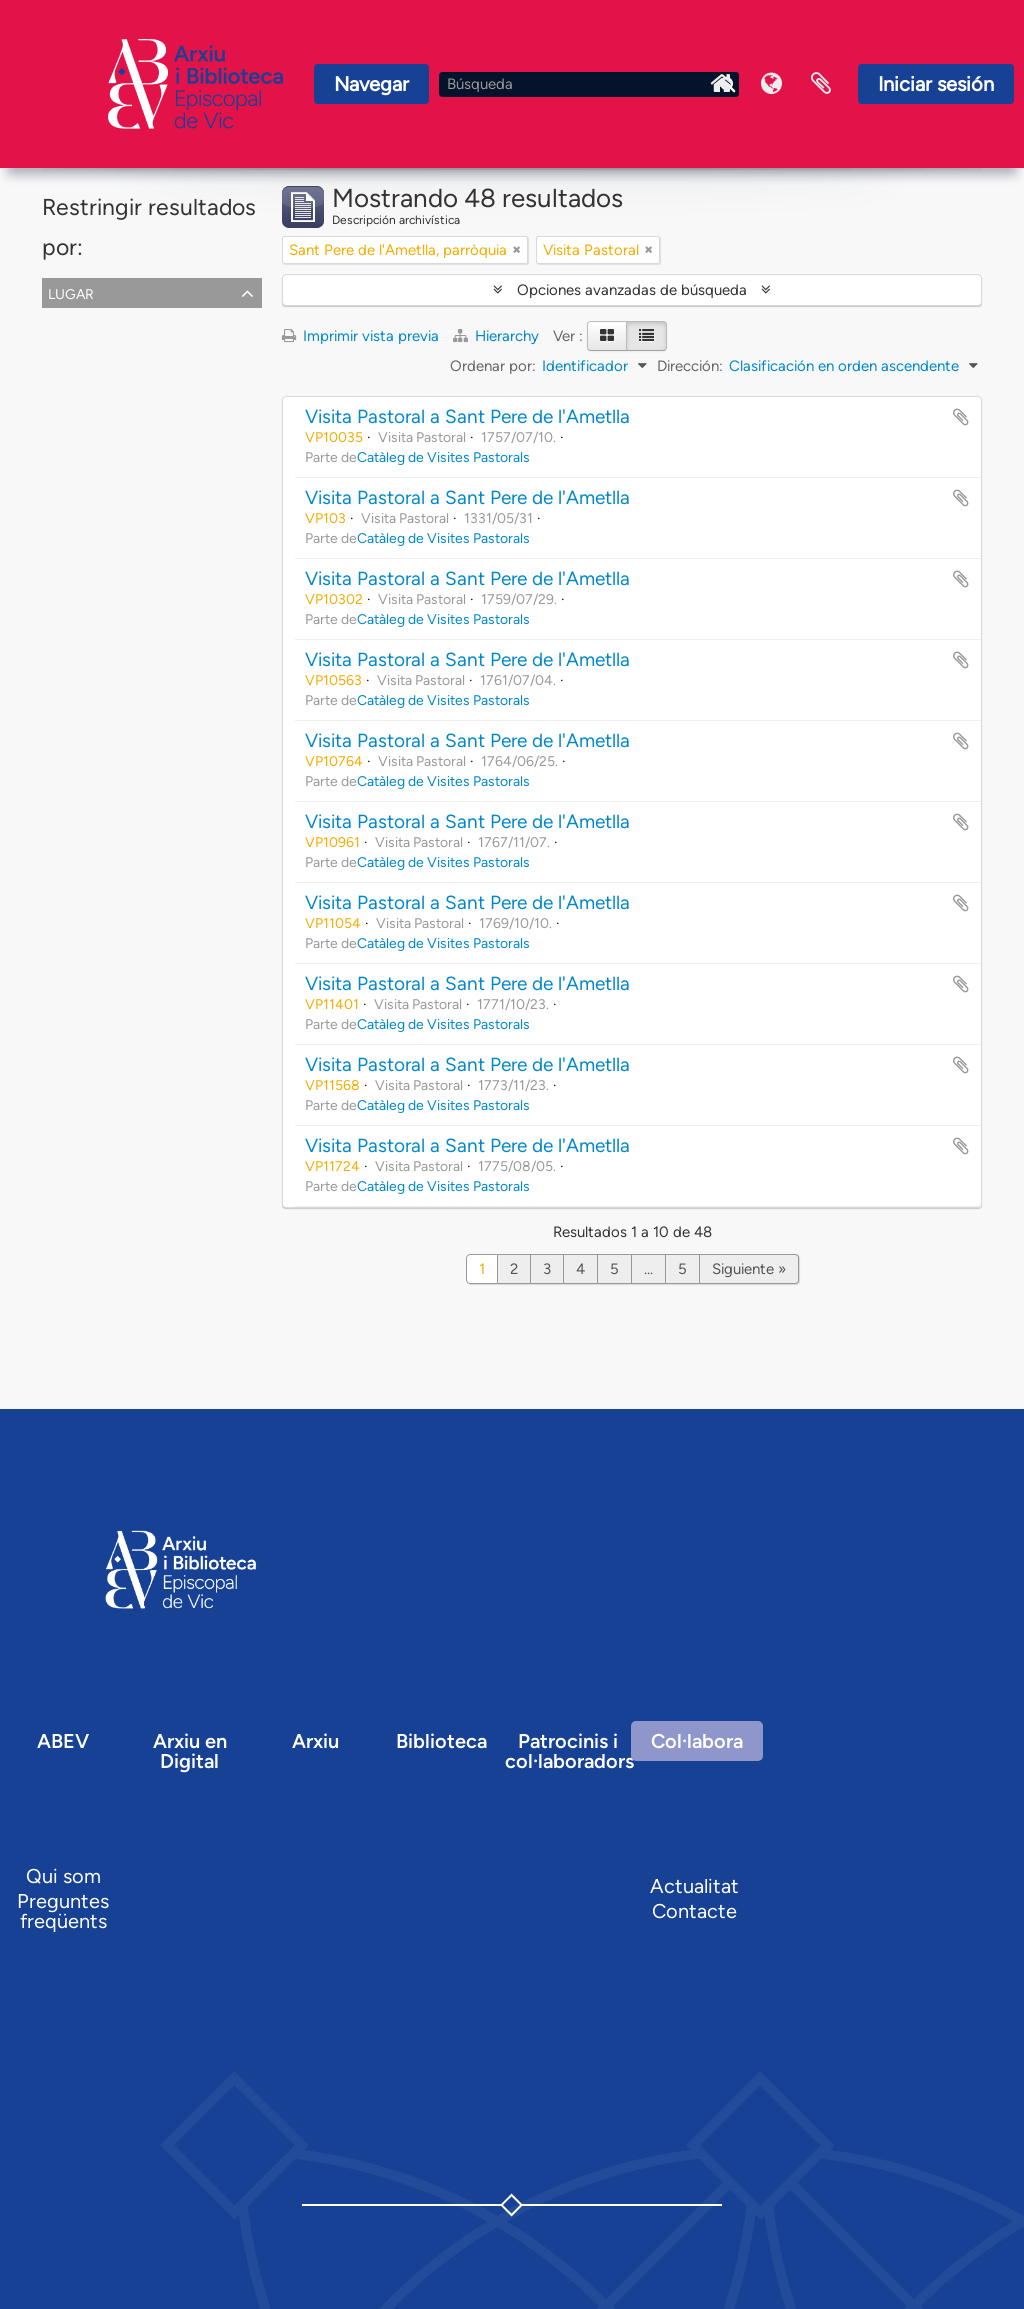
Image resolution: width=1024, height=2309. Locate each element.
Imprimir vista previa (360, 336)
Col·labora (697, 1741)
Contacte (694, 1911)
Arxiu (315, 1741)
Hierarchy (498, 336)
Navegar (371, 84)
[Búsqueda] (589, 84)
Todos (66, 320)
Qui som (63, 1876)
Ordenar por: (493, 366)
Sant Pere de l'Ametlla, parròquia (155, 344)
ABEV (63, 1741)
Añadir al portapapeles (961, 417)
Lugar (71, 292)
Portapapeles (821, 84)
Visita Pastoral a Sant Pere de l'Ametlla (467, 416)
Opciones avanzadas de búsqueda (632, 290)
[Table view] (646, 336)
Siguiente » (749, 1269)
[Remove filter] (517, 250)
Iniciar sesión (936, 84)
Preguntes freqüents (63, 1911)
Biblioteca (441, 1741)
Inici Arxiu (721, 84)
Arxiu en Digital (190, 1751)
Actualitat (694, 1886)
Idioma (771, 84)
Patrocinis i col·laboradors (569, 1751)
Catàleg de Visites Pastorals (443, 457)
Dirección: (690, 366)
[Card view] (607, 336)
